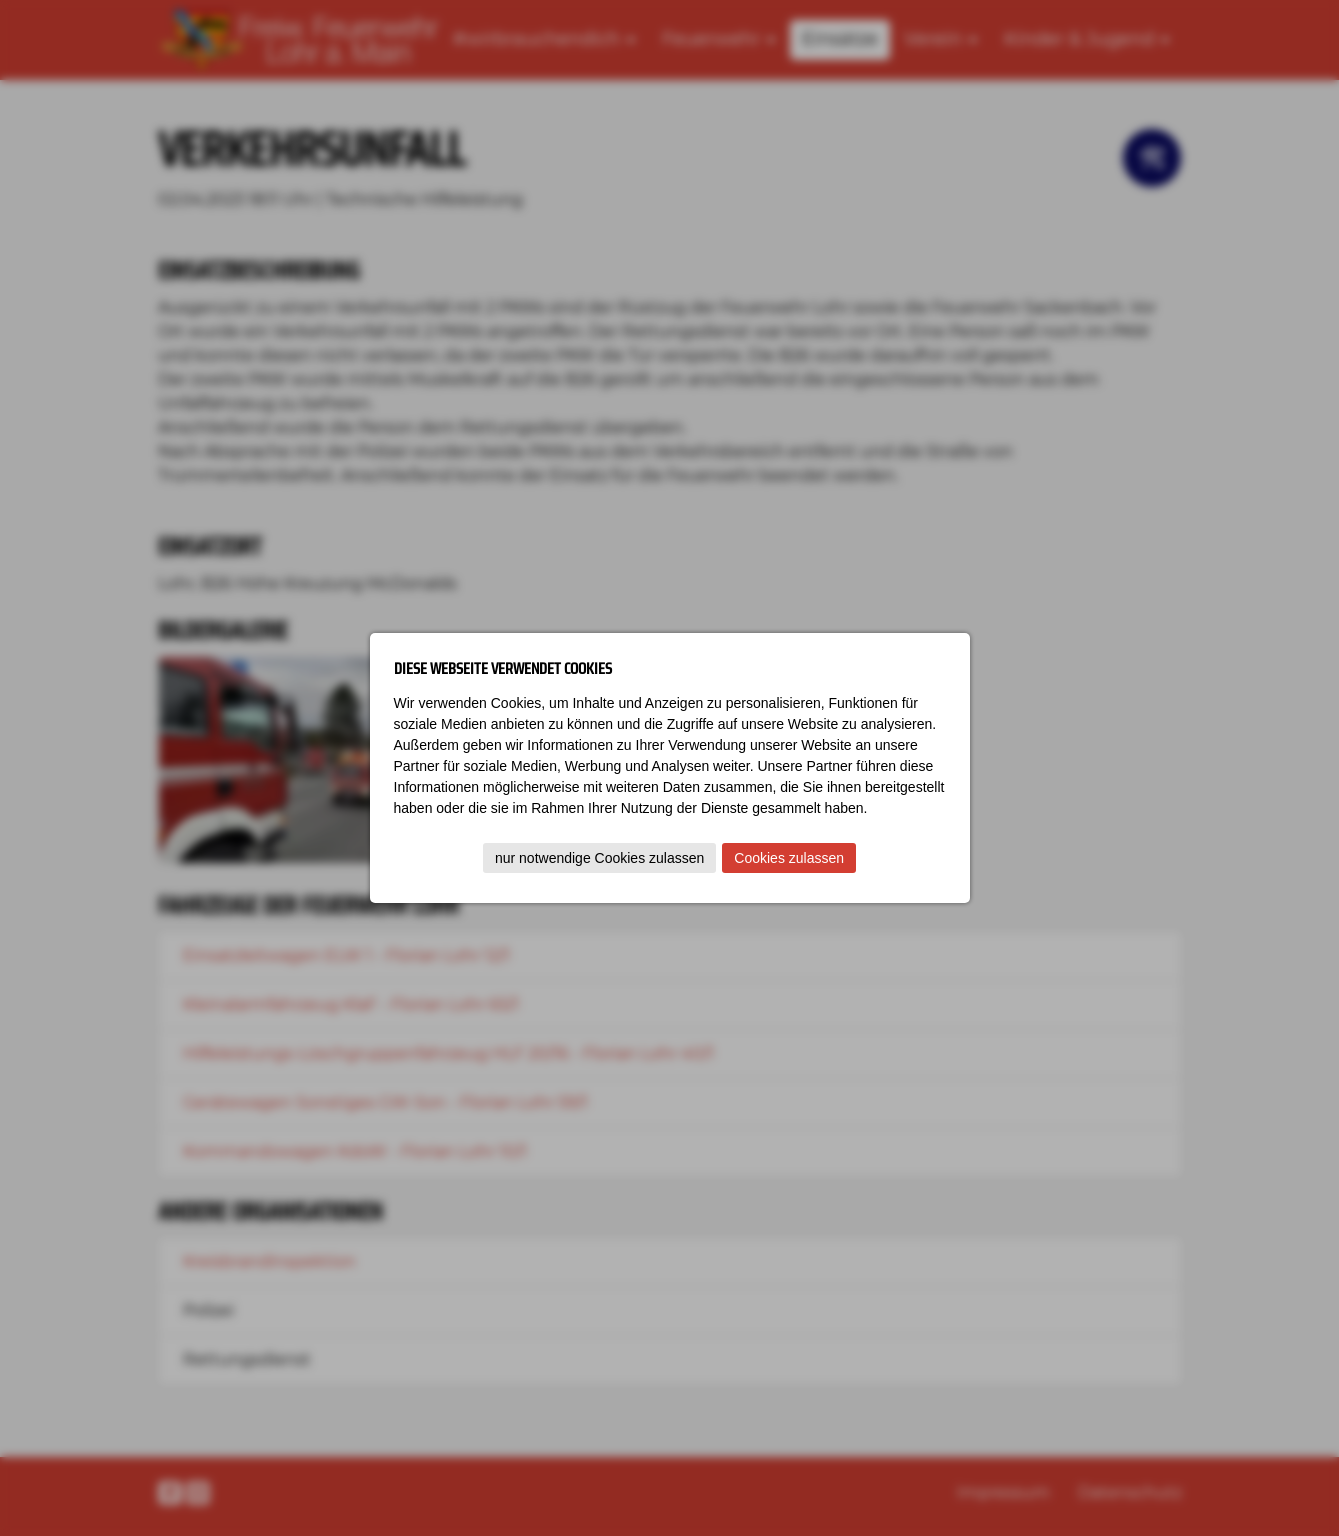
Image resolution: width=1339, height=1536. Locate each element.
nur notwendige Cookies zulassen (599, 858)
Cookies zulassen (789, 858)
